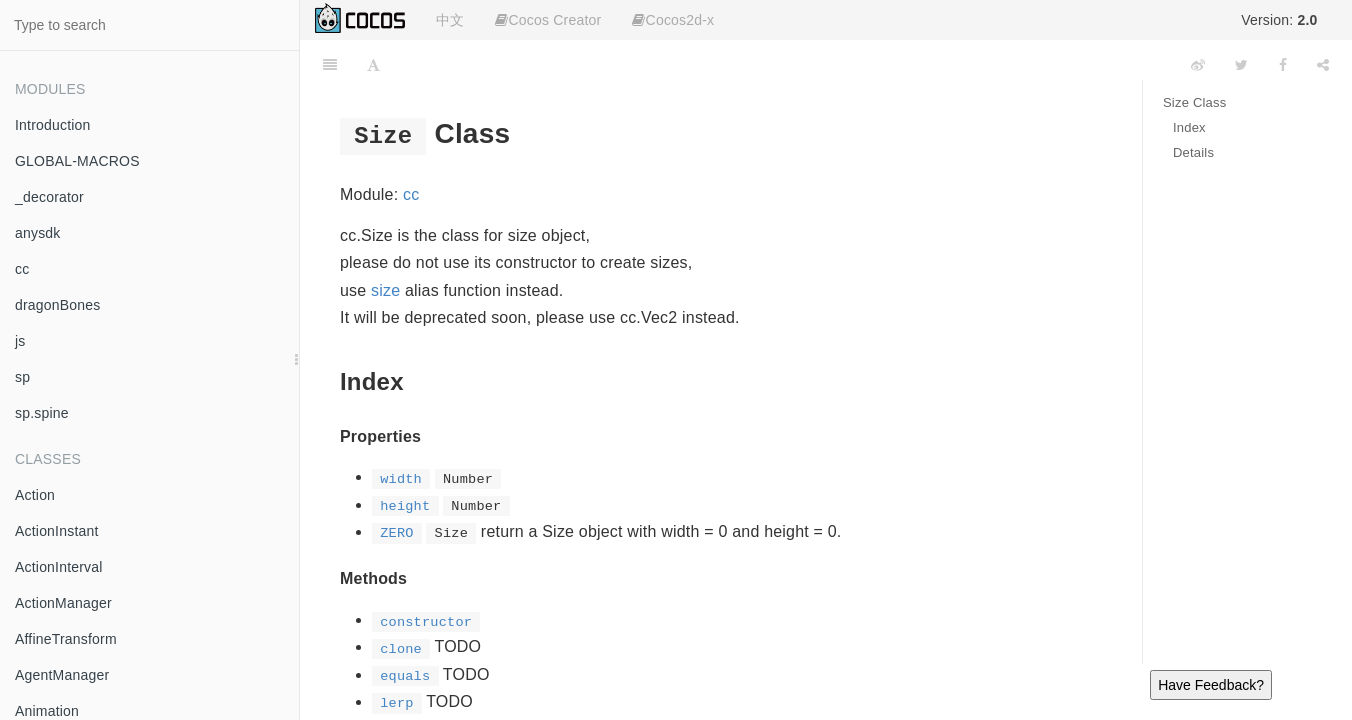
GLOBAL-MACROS (77, 161)
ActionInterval (59, 567)
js (20, 341)
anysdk (38, 233)
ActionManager (63, 603)
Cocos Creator (548, 20)
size (385, 290)
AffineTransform (66, 639)
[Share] (1323, 65)
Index (1189, 127)
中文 (450, 20)
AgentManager (62, 675)
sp (22, 377)
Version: (1279, 20)
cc (22, 269)
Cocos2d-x (673, 20)
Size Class (1194, 102)
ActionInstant (57, 531)
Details (1193, 152)
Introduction (53, 125)
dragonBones (58, 305)
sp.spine (42, 413)
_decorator (49, 197)
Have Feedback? (1211, 685)
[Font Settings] (373, 65)
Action (35, 495)
